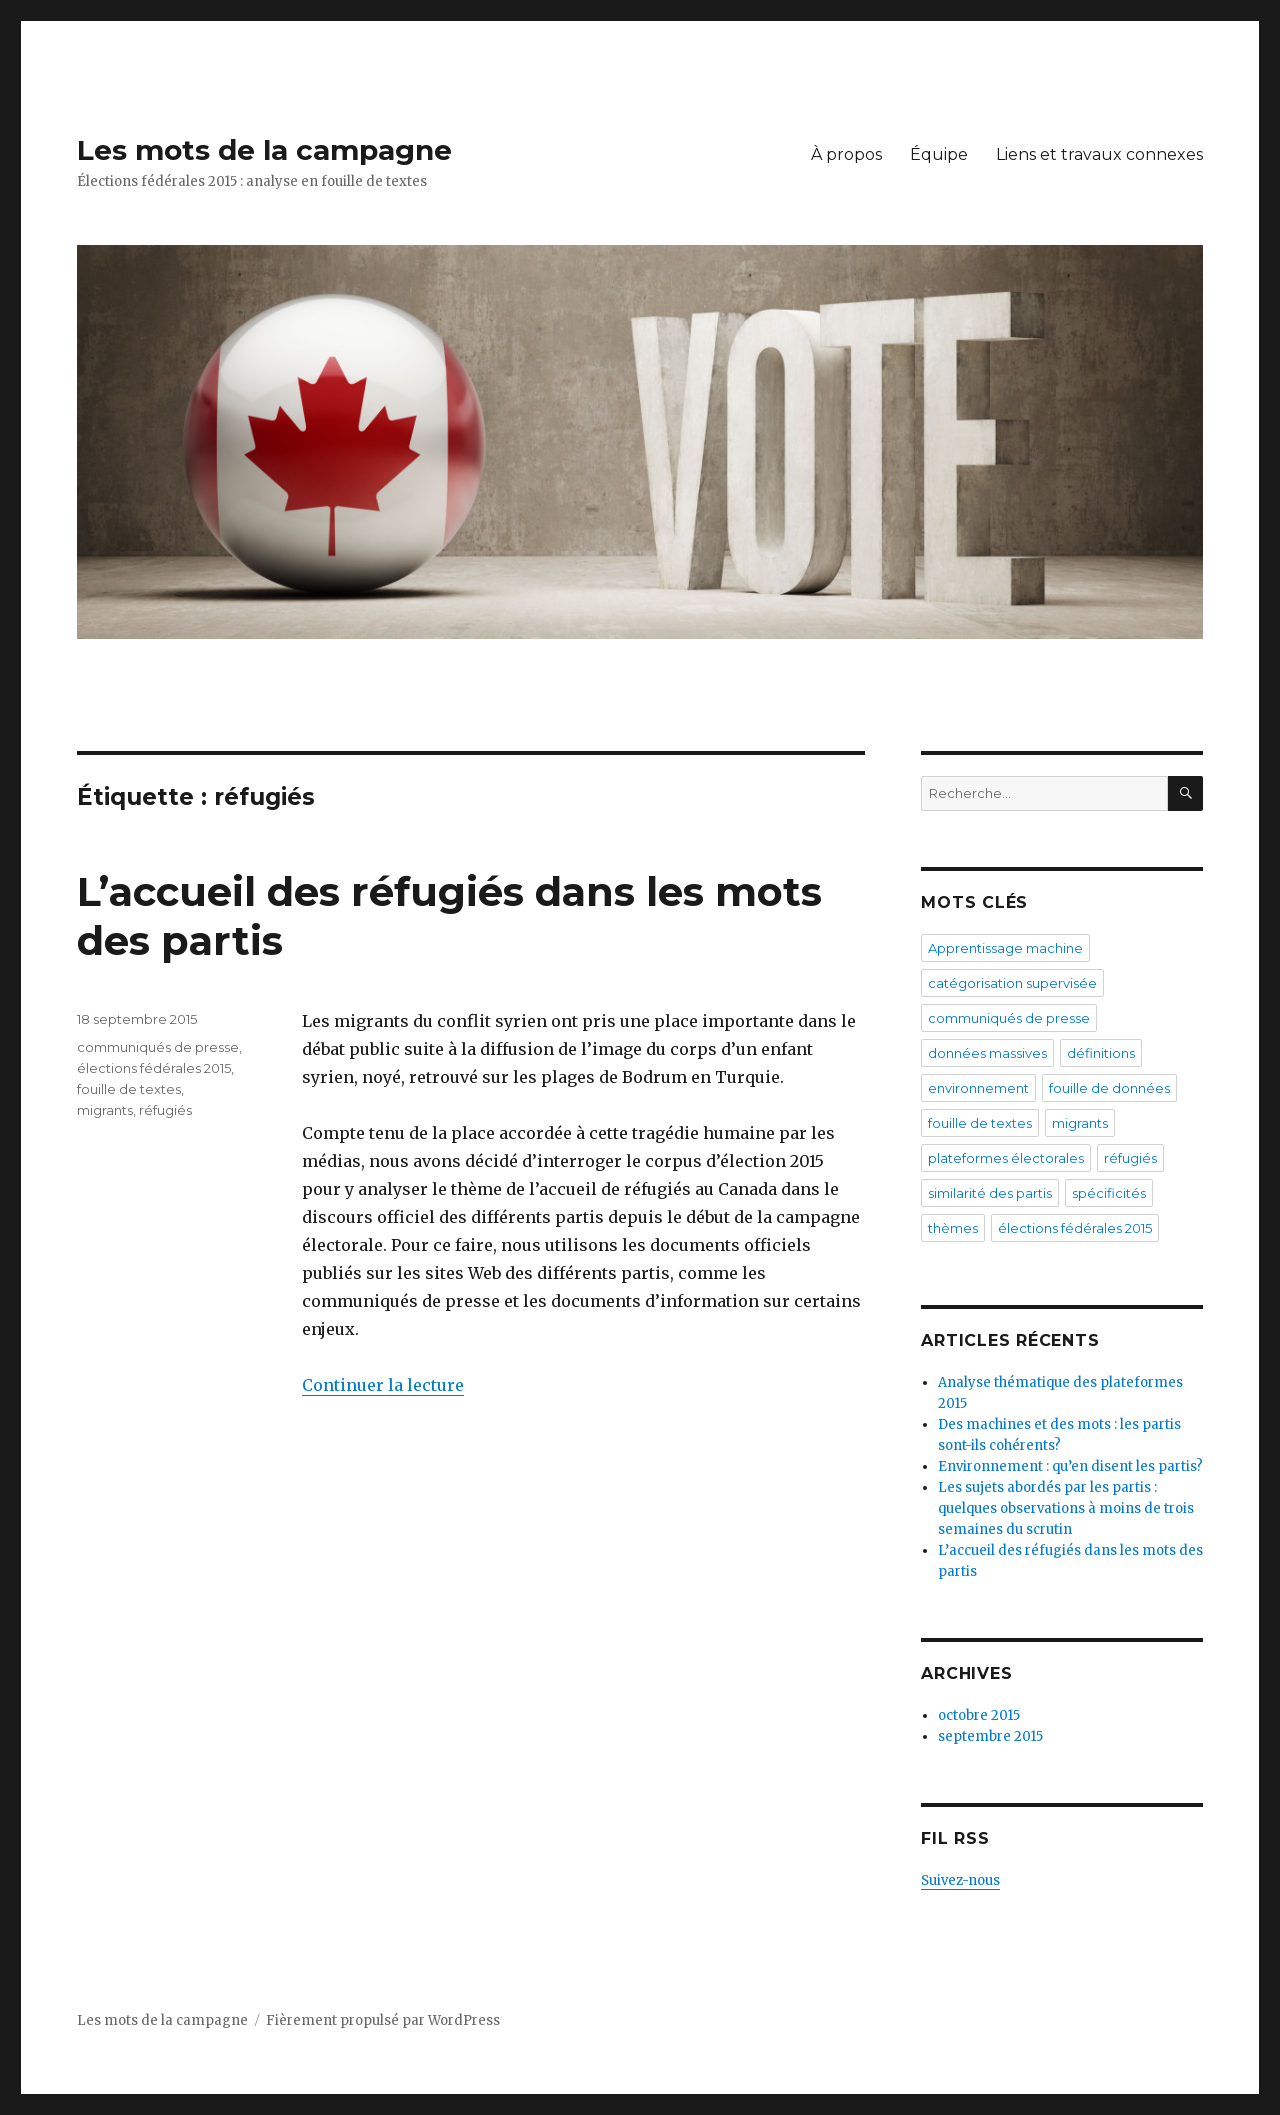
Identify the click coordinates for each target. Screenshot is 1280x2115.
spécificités (1109, 1193)
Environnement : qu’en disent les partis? (1070, 1466)
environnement (978, 1088)
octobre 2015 (979, 1715)
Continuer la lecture (383, 1385)
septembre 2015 (990, 1736)
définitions (1101, 1053)
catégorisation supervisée (1012, 983)
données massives (987, 1053)
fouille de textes (129, 1089)
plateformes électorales (1006, 1158)
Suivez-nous (960, 1880)
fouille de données (1109, 1088)
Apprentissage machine (1005, 948)
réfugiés (165, 1110)
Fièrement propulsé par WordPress (383, 2020)
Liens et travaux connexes (1099, 154)
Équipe (939, 154)
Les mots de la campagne (264, 150)
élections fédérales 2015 (154, 1068)
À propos (846, 154)
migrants (105, 1110)
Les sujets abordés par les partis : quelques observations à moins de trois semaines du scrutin (1066, 1508)
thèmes (953, 1228)
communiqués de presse (158, 1047)
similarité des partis (990, 1193)
